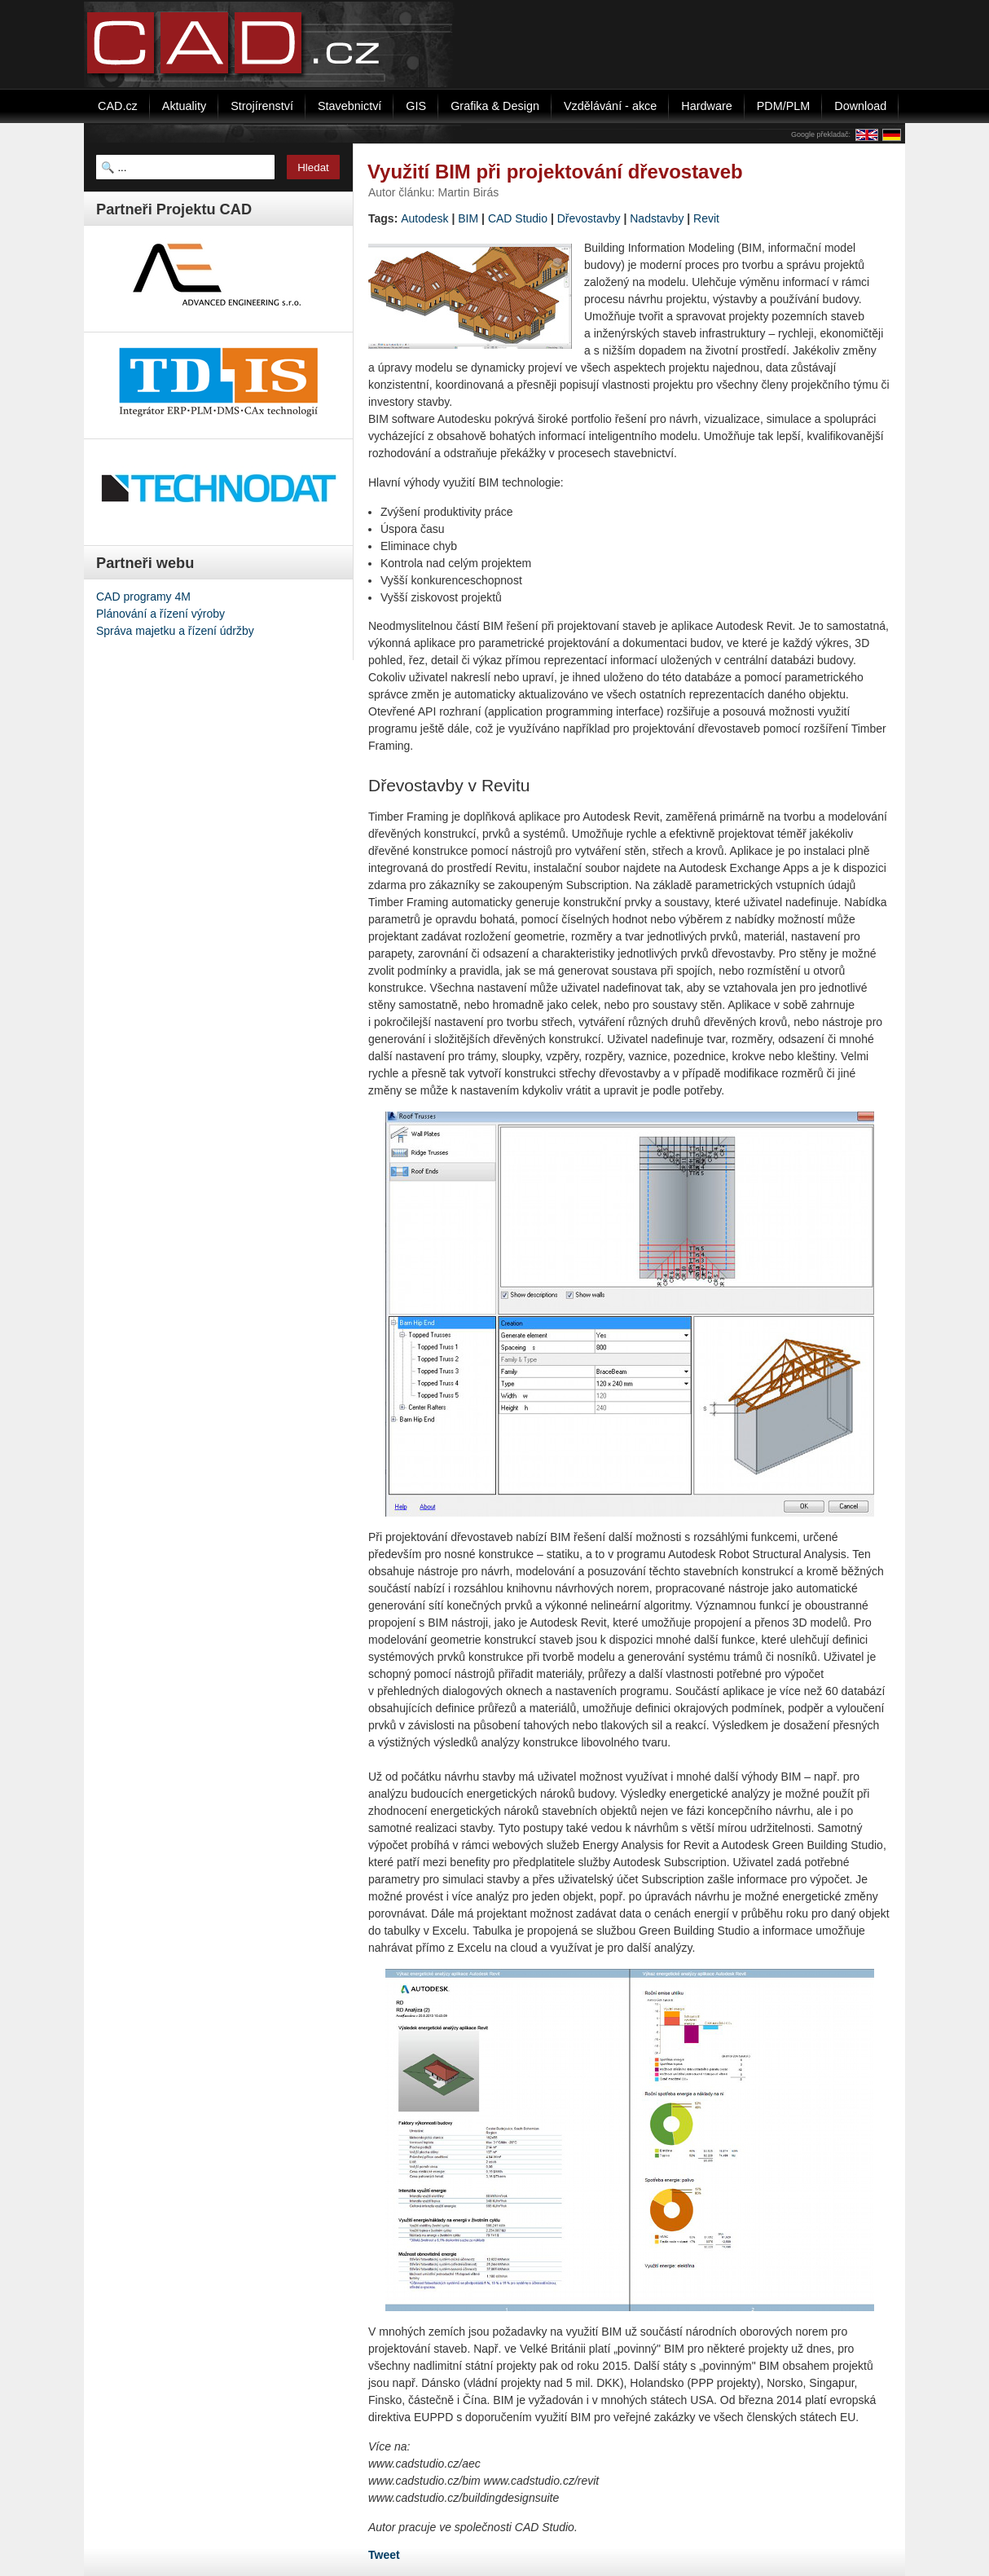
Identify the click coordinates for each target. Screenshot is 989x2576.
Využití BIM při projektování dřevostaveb (555, 172)
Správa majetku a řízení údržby (175, 630)
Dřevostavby (589, 218)
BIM (468, 218)
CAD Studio (517, 218)
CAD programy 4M (143, 596)
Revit (706, 218)
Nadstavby (657, 218)
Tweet (384, 2554)
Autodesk (424, 218)
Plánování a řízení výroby (160, 613)
